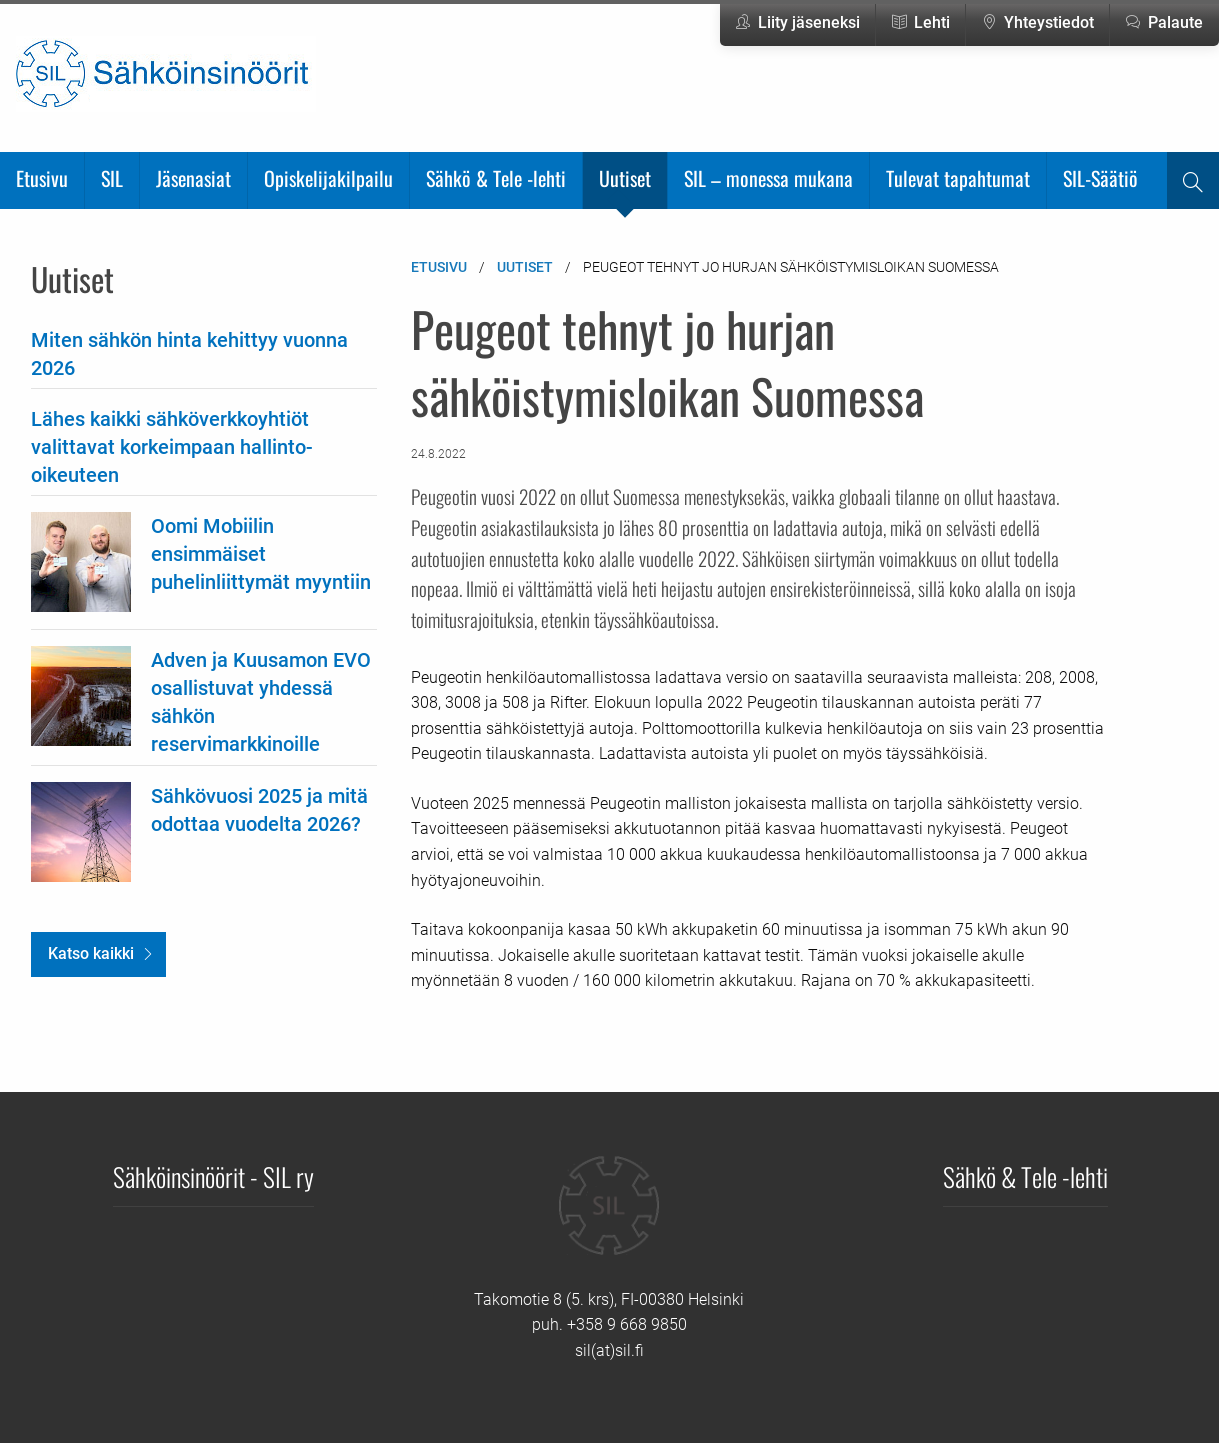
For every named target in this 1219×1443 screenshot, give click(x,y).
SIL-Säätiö (1100, 178)
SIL (112, 178)
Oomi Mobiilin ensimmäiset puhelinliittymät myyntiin (261, 554)
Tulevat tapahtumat (958, 178)
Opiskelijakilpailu (328, 178)
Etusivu (42, 178)
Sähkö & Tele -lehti (496, 178)
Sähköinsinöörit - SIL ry (213, 1176)
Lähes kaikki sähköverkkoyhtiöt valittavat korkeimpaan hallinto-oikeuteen (172, 447)
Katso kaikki (91, 953)
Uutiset (625, 178)
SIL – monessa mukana (768, 178)
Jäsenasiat (193, 178)
